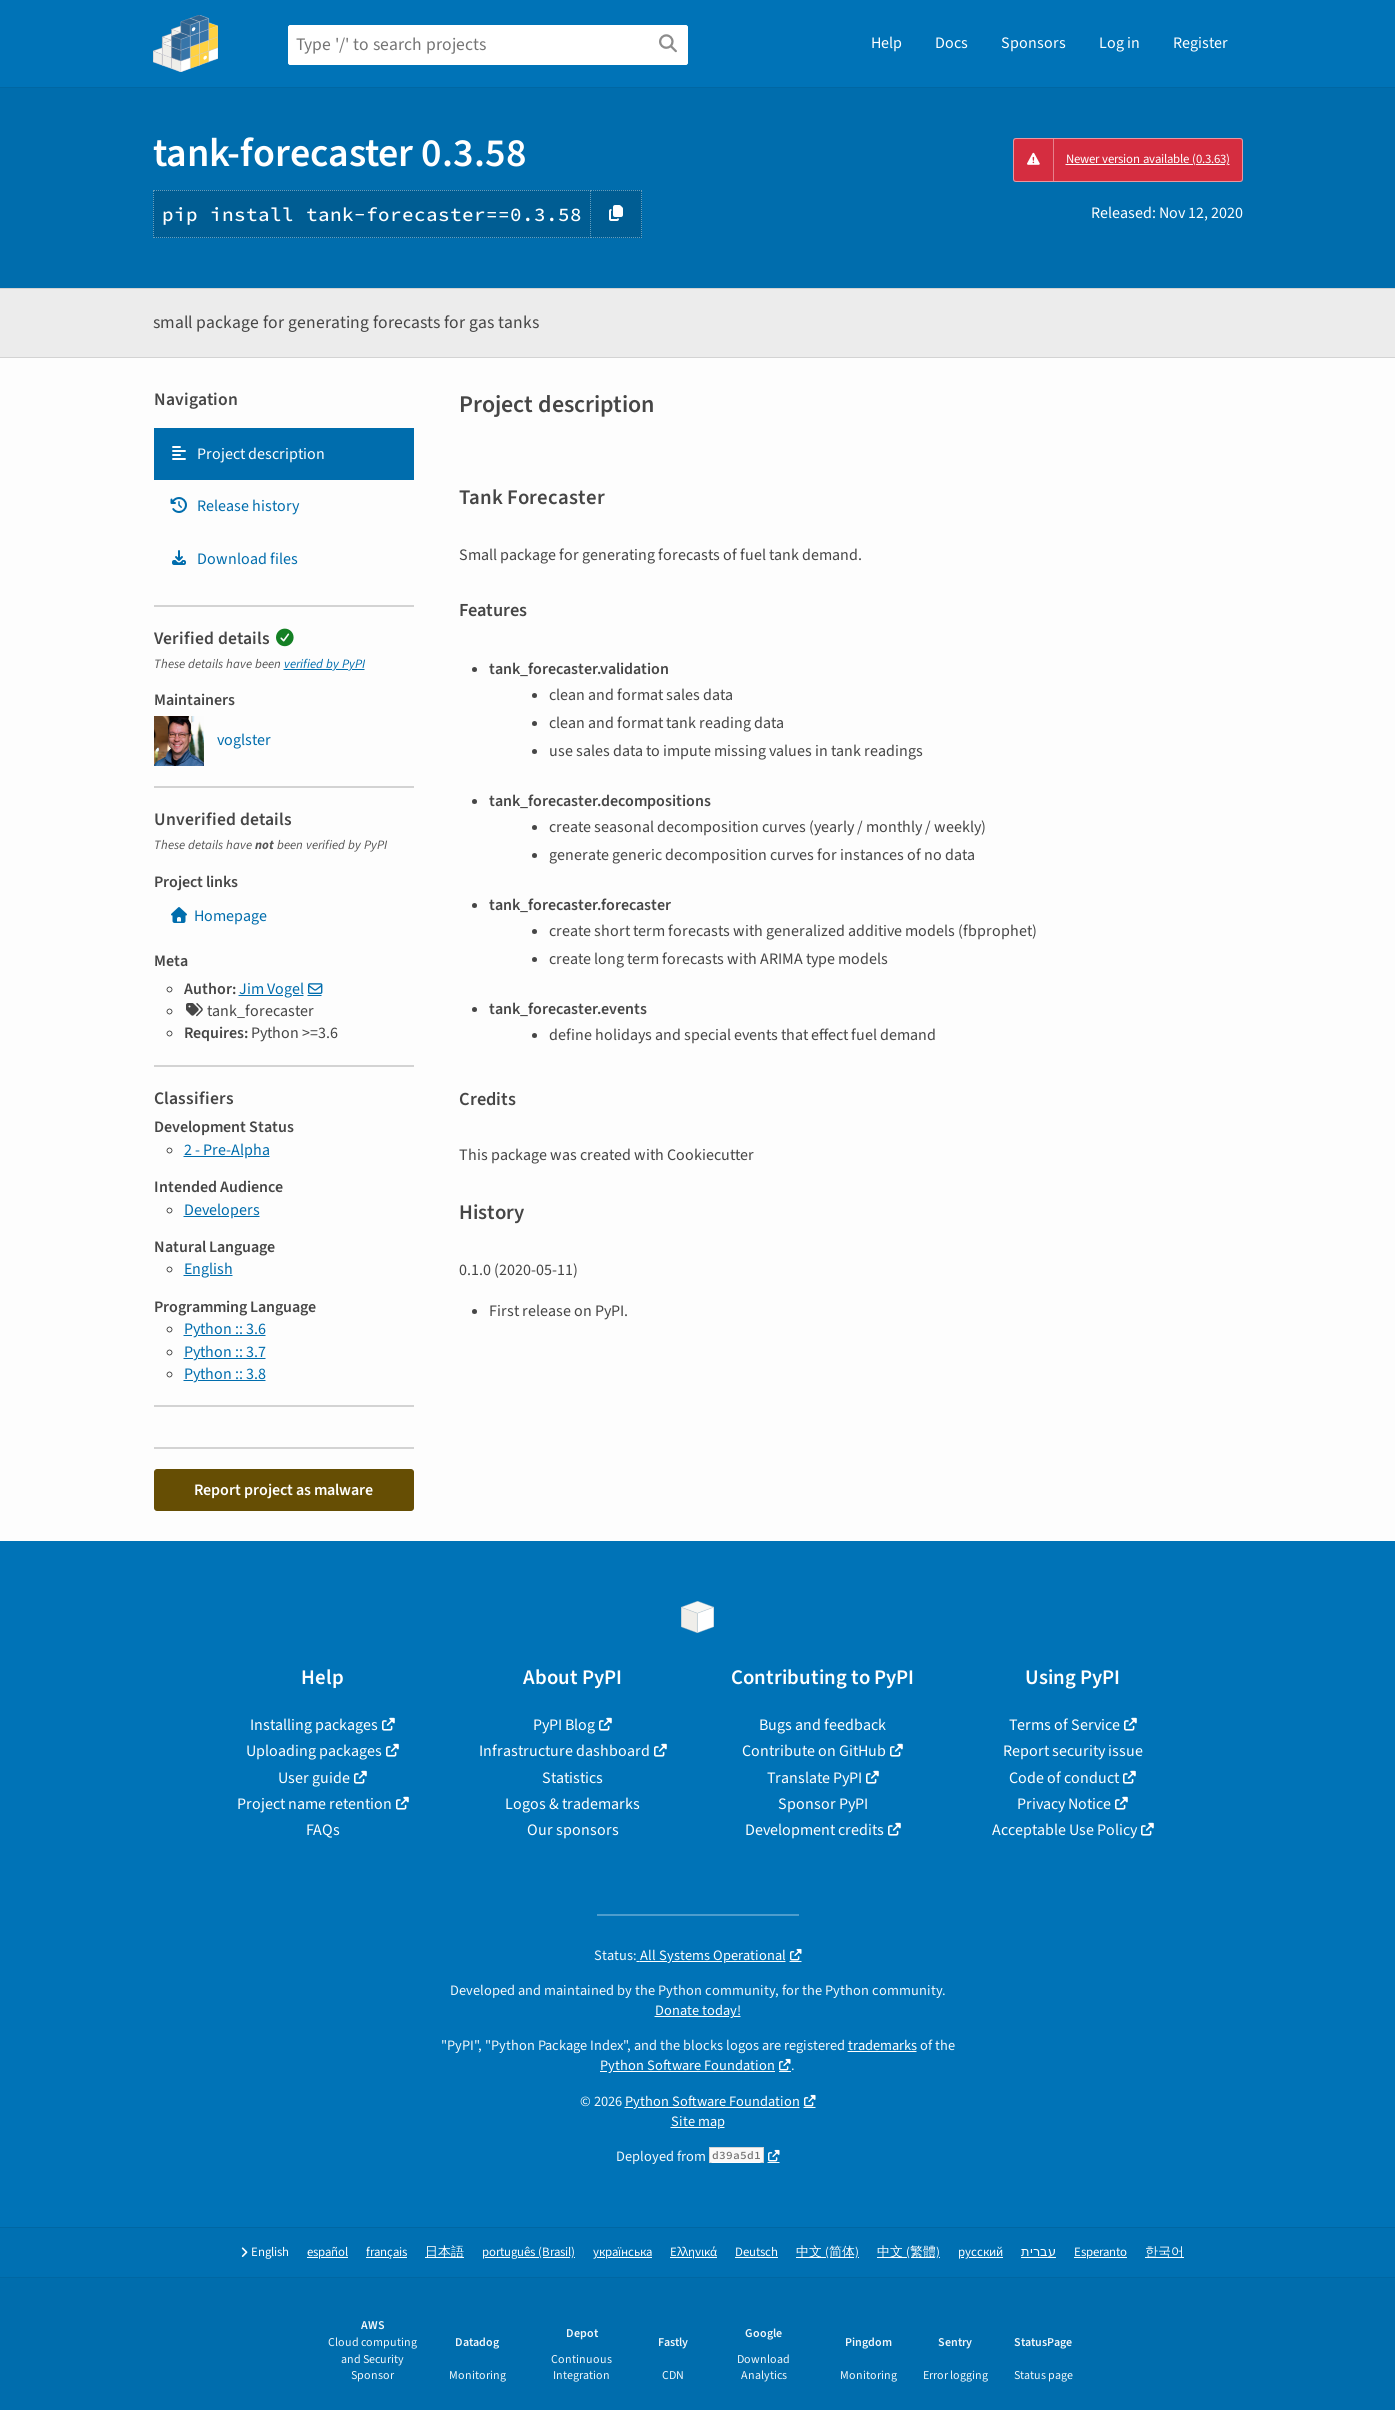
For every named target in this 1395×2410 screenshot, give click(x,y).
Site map (698, 2121)
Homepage (218, 916)
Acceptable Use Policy (1064, 1830)
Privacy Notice (1064, 1804)
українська (622, 2252)
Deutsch (756, 2252)
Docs (951, 43)
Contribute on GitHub (814, 1751)
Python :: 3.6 (225, 1329)
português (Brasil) (528, 2252)
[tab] (284, 454)
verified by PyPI (324, 664)
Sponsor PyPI (823, 1804)
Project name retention (314, 1804)
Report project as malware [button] (283, 1490)
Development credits (814, 1830)
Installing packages (314, 1725)
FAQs (323, 1830)
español (327, 2252)
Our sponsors (573, 1830)
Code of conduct (1064, 1778)
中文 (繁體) (908, 2252)
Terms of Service (1064, 1725)
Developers (222, 1210)
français (386, 2252)
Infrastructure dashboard (564, 1751)
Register (1200, 43)
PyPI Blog (564, 1725)
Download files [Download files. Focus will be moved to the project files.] (233, 559)
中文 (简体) (827, 2252)
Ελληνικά (693, 2252)
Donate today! (698, 2010)
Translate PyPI (814, 1778)
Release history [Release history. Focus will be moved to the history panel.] (234, 506)
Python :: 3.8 (225, 1374)
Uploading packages (314, 1751)
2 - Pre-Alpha (227, 1150)
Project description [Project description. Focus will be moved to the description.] (247, 454)
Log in (1119, 43)
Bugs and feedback (822, 1725)
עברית (1038, 2252)
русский (980, 2252)
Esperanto (1100, 2252)
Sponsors (1033, 43)
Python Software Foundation (687, 2065)
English (208, 1269)
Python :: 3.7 (225, 1352)
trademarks (882, 2045)
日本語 (444, 2252)
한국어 (1164, 2252)
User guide (314, 1778)
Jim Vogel (271, 989)
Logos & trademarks (572, 1804)
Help (886, 43)
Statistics (572, 1778)
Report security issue (1073, 1751)
